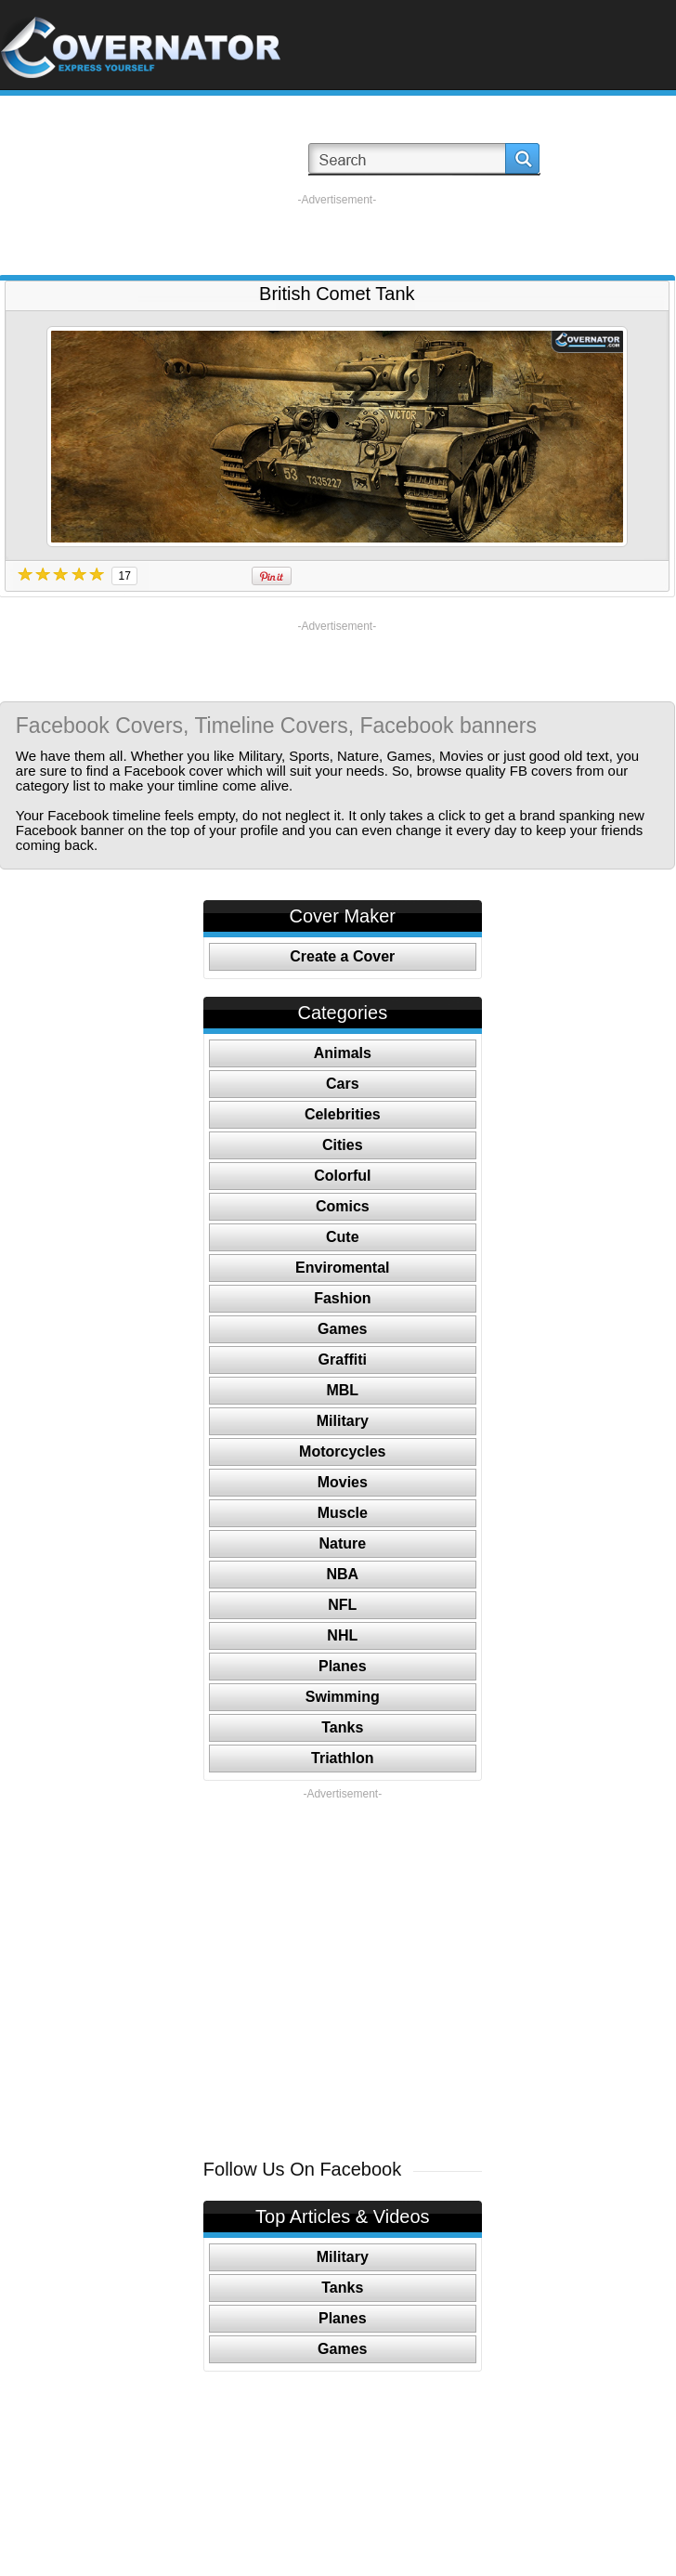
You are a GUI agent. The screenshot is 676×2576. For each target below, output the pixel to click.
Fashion (342, 1298)
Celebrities (343, 1114)
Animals (342, 1053)
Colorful (342, 1175)
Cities (342, 1145)
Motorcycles (342, 1451)
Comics (343, 1206)
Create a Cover (342, 956)
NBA (342, 1574)
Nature (342, 1543)
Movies (343, 1482)
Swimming (343, 1697)
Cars (342, 1084)
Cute (342, 1237)
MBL (342, 1390)
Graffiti (342, 1359)
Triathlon (342, 1758)
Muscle (343, 1513)
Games (342, 1329)
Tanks (342, 1727)
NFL (342, 1605)
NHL (342, 1635)
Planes (342, 1666)
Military (343, 1421)
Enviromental (342, 1267)
